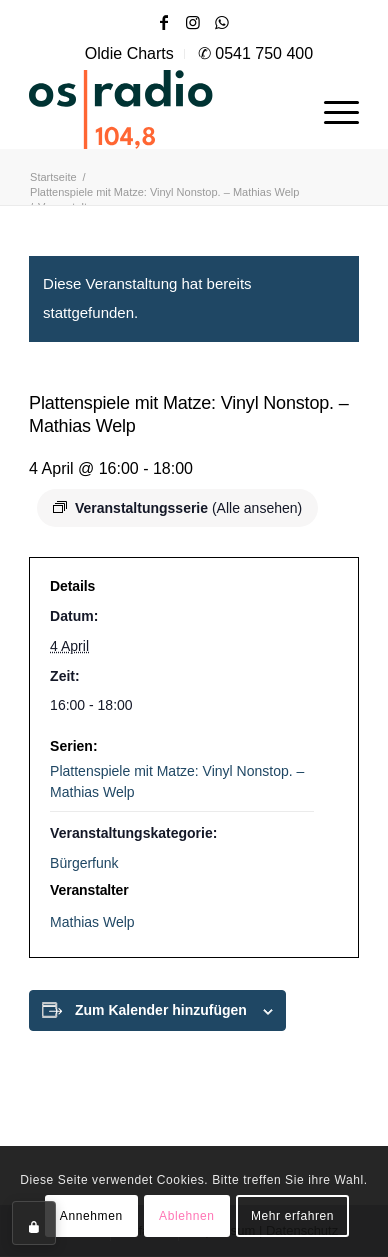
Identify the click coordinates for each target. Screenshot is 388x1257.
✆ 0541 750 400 (255, 53)
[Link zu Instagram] (193, 22)
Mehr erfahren (292, 1216)
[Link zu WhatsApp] (222, 22)
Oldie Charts (129, 53)
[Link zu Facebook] (164, 22)
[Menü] (331, 109)
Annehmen (91, 1216)
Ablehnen (187, 1216)
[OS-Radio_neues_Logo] (161, 109)
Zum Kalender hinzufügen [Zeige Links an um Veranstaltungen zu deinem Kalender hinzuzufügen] (161, 1010)
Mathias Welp (92, 922)
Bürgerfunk (84, 863)
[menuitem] (130, 54)
